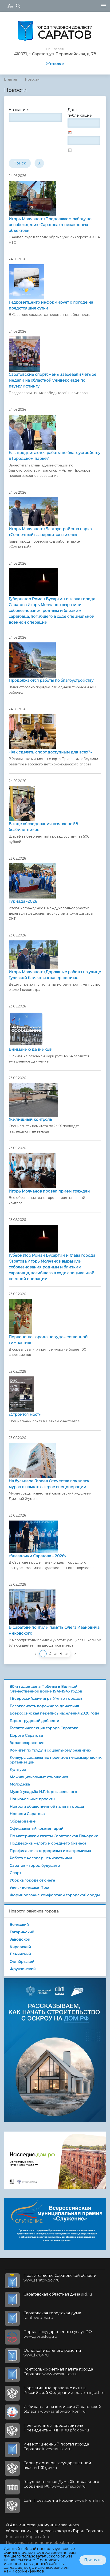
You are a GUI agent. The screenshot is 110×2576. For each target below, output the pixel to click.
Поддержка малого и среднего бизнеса (48, 1843)
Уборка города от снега (32, 1880)
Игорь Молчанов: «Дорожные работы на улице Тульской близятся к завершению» (55, 975)
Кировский (20, 1947)
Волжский (19, 1924)
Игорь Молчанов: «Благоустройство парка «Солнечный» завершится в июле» (50, 532)
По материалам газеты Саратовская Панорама (54, 1836)
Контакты (15, 2537)
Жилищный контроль (30, 1119)
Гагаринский (22, 1932)
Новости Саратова (27, 1814)
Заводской (20, 1939)
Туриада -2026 (23, 901)
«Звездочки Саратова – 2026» (37, 1556)
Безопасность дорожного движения (44, 1706)
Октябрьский (22, 1961)
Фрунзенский (22, 1969)
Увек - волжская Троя (30, 1887)
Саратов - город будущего (35, 1865)
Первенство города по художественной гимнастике (48, 1340)
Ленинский (20, 1954)
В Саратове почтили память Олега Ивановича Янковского (54, 1630)
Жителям (55, 64)
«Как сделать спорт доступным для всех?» (50, 752)
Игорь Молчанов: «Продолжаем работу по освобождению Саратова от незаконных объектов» (50, 225)
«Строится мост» (25, 1414)
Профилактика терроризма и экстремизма (50, 1851)
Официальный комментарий (36, 1828)
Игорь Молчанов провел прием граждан (49, 1191)
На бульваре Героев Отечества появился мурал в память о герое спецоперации (49, 1484)
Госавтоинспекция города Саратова (44, 1728)
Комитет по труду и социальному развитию (50, 1750)
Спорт (15, 1873)
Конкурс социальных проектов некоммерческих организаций (56, 1759)
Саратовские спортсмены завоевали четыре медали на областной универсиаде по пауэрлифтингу (52, 380)
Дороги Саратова (26, 1735)
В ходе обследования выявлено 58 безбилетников (43, 827)
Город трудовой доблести (34, 1721)
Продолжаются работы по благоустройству (51, 680)
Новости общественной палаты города (47, 1806)
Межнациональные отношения (39, 1777)
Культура (18, 1769)
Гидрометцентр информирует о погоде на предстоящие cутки (51, 305)
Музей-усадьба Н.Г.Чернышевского (43, 1791)
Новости (32, 79)
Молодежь (20, 1784)
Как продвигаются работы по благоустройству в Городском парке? (54, 456)
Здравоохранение (27, 1743)
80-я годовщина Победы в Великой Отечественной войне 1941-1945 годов (46, 1688)
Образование (22, 1821)
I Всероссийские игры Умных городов (46, 1698)
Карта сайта (37, 2537)
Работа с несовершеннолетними (41, 1858)
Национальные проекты (32, 1799)
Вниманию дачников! (30, 1049)
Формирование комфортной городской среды (55, 1895)
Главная (10, 79)
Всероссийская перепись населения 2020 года (54, 1713)
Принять (93, 2560)
